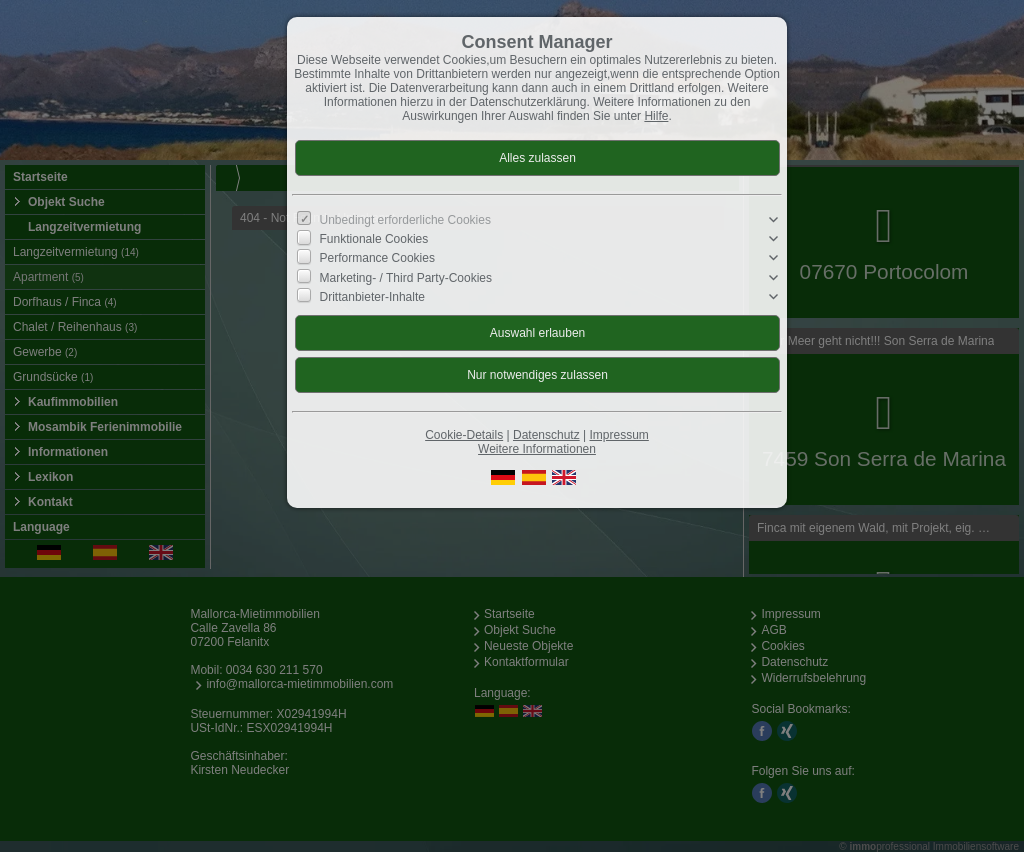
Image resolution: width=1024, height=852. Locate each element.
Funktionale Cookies (374, 239)
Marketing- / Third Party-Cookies (406, 277)
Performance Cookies (377, 258)
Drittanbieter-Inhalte (372, 297)
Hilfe (656, 116)
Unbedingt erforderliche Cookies (405, 220)
